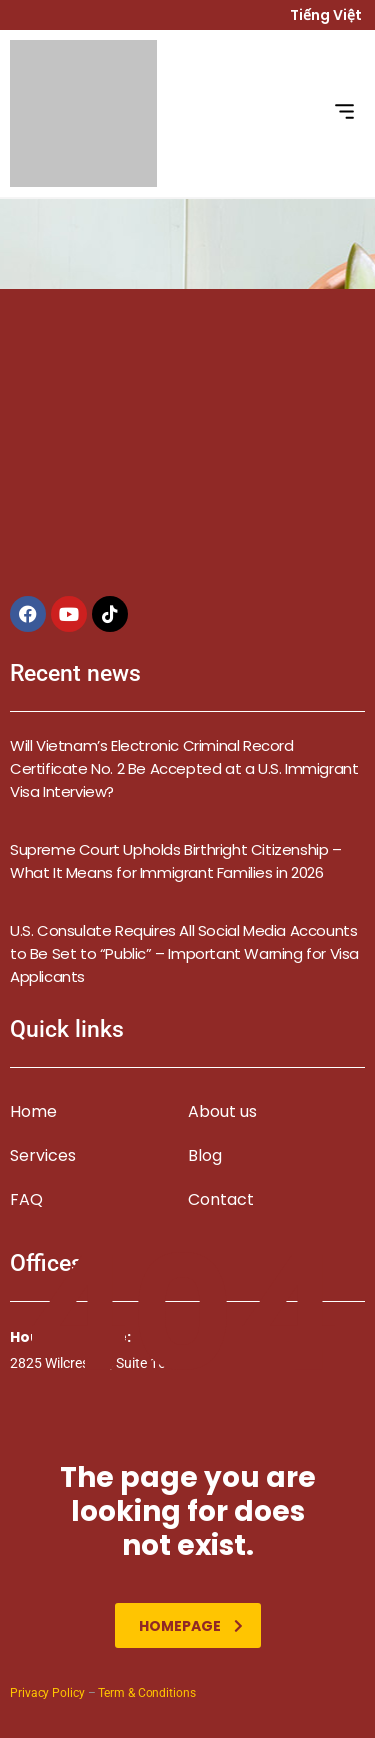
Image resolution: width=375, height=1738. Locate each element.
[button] (345, 113)
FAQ (26, 1199)
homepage (191, 1626)
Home (33, 1111)
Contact (221, 1199)
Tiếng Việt (327, 15)
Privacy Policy (47, 1693)
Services (43, 1155)
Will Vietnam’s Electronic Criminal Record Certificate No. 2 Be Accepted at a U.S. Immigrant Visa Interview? (184, 768)
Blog (205, 1155)
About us (222, 1111)
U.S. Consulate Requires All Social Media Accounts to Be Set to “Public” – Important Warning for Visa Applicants (184, 953)
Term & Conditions (146, 1693)
